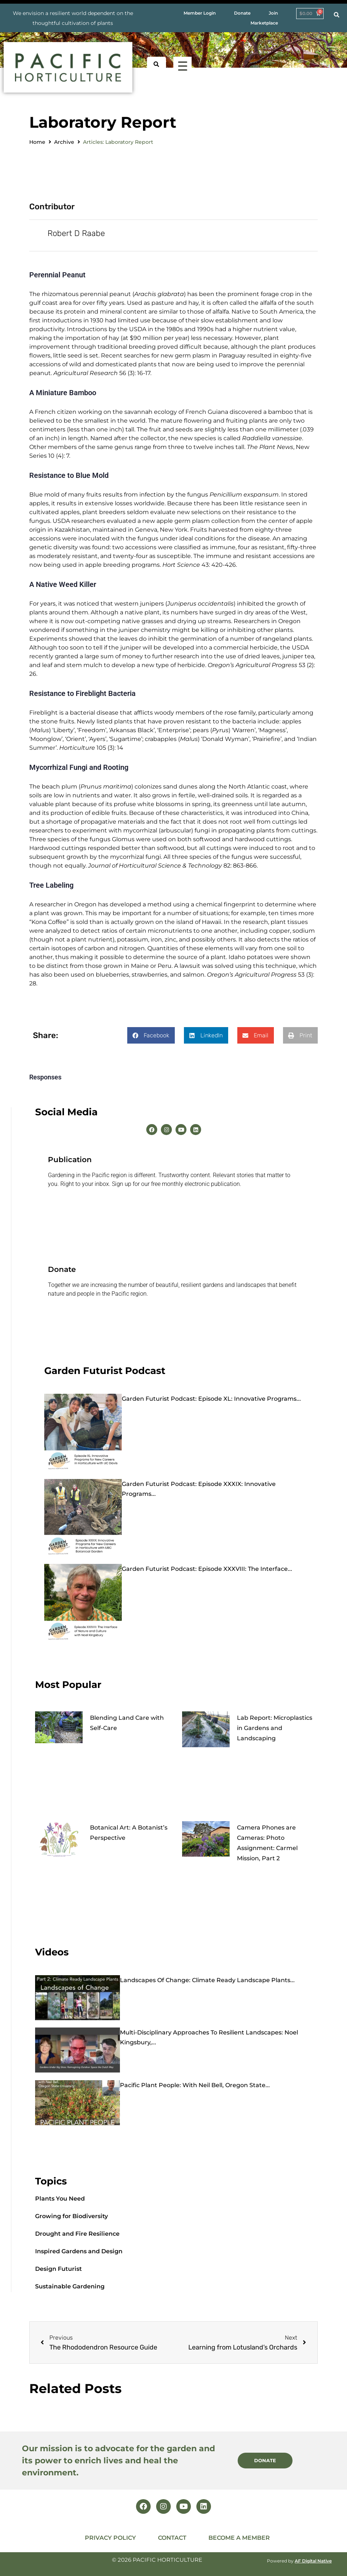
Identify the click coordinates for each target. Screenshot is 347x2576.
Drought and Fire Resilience (77, 2232)
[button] (151, 1034)
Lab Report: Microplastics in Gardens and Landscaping (274, 1726)
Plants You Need (60, 2197)
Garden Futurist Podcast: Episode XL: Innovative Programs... (211, 1397)
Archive (64, 142)
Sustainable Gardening (70, 2284)
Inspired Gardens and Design (78, 2249)
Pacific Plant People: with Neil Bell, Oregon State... (195, 2083)
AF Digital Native (313, 2559)
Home (37, 142)
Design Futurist (58, 2267)
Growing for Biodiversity (71, 2214)
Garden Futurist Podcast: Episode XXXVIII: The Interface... (207, 1567)
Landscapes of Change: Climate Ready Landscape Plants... (207, 1978)
